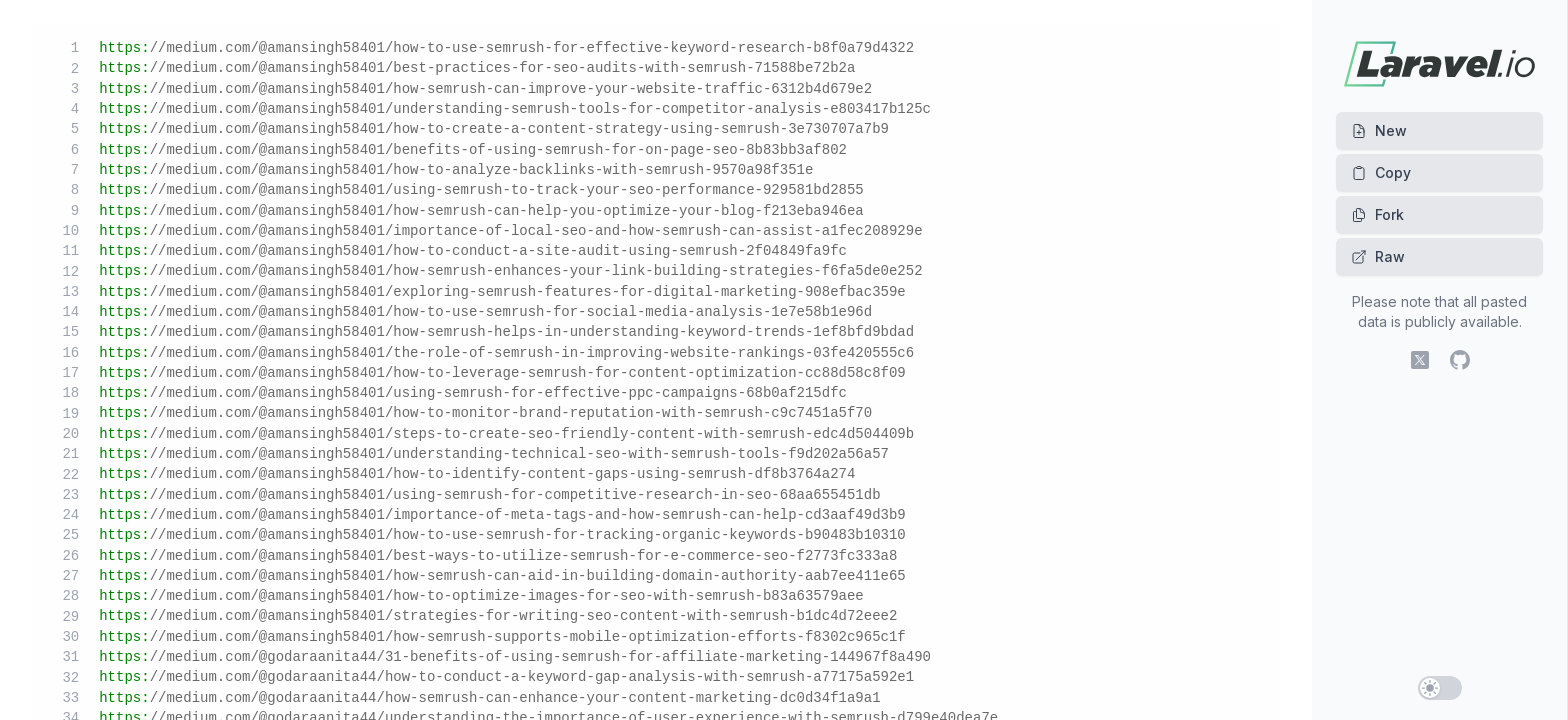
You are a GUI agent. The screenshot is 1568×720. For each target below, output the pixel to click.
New (1379, 130)
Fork (1377, 214)
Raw (1378, 256)
